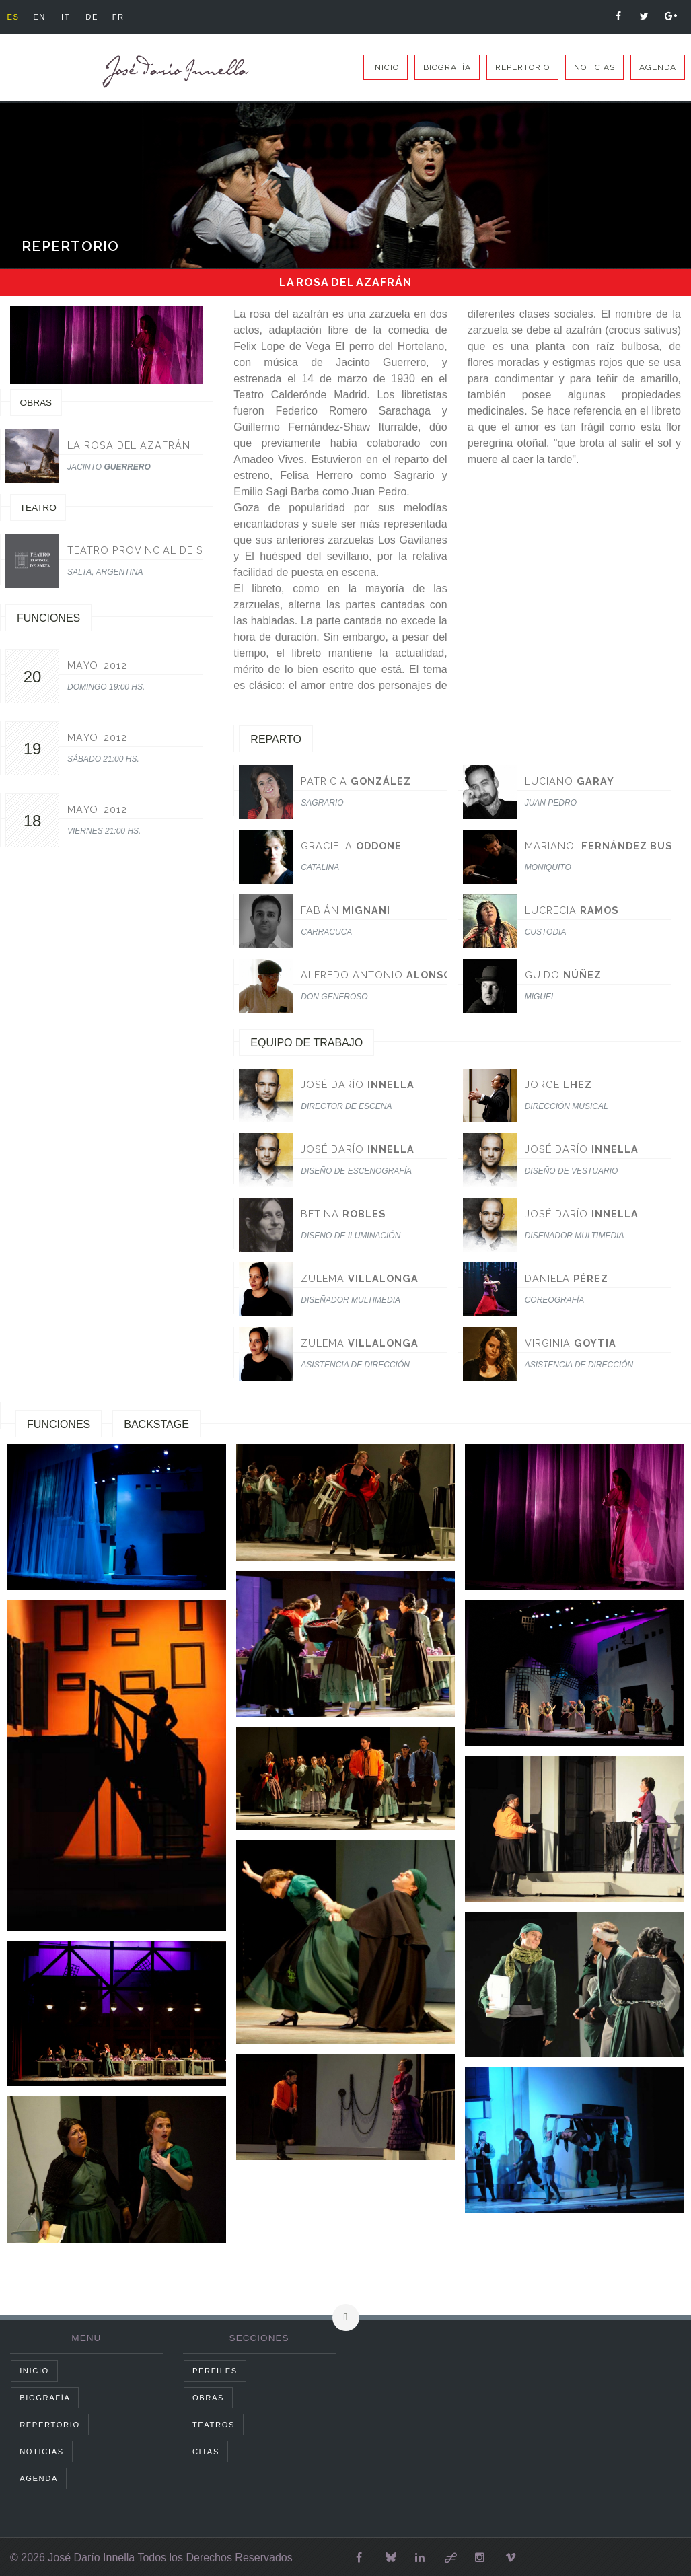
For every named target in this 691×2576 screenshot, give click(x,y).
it (71, 17)
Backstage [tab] (156, 1424)
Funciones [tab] (58, 1424)
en (42, 17)
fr (128, 17)
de (100, 17)
